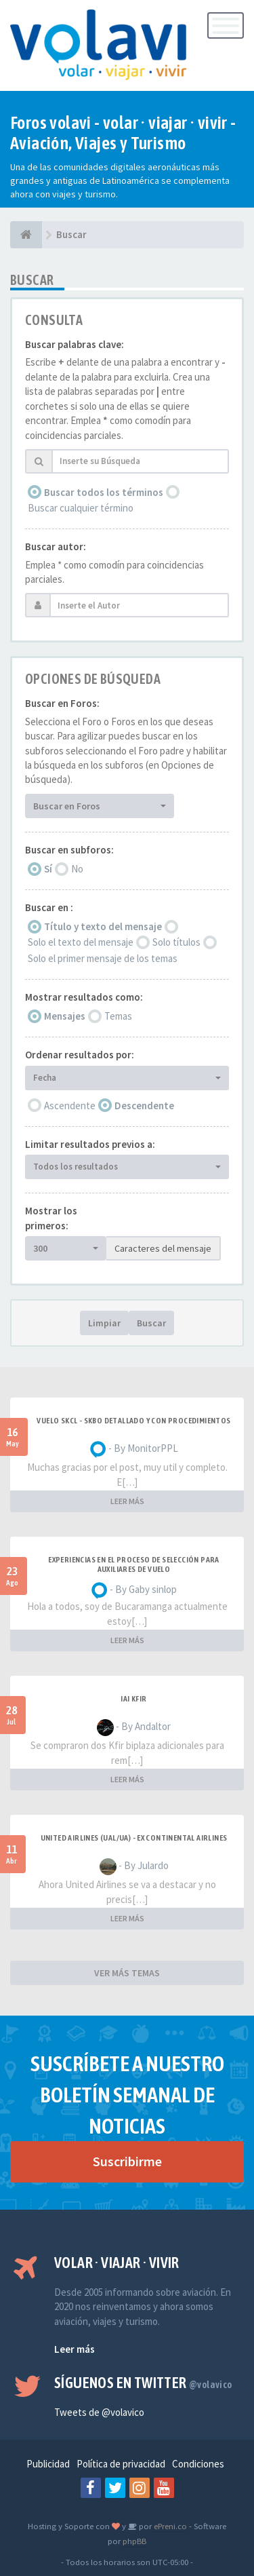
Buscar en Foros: (62, 703)
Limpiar (104, 1323)
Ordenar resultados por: (79, 1054)
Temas (118, 1016)
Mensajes (64, 1016)
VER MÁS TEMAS (127, 1973)
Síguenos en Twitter (143, 2382)
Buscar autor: (55, 546)
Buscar (151, 1323)
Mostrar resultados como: (84, 997)
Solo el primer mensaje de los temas (102, 958)
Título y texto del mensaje (103, 926)
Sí (48, 868)
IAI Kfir (133, 1699)
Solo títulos (176, 942)
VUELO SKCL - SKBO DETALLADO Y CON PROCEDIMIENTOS (133, 1420)
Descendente (144, 1105)
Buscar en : (49, 907)
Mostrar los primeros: (51, 1217)
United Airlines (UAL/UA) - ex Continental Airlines (134, 1838)
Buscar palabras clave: (74, 344)
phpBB (134, 2540)
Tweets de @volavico (99, 2412)
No (77, 868)
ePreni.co (169, 2525)
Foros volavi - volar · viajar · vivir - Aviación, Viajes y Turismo (123, 133)
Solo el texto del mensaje (80, 942)
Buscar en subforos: (69, 849)
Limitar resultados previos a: (90, 1144)
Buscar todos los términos (103, 492)
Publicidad (48, 2463)
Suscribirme (127, 2161)
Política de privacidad (121, 2463)
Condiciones (198, 2463)
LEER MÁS (127, 1501)
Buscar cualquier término (80, 507)
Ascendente (70, 1105)
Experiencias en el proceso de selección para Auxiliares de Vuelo (133, 1564)
